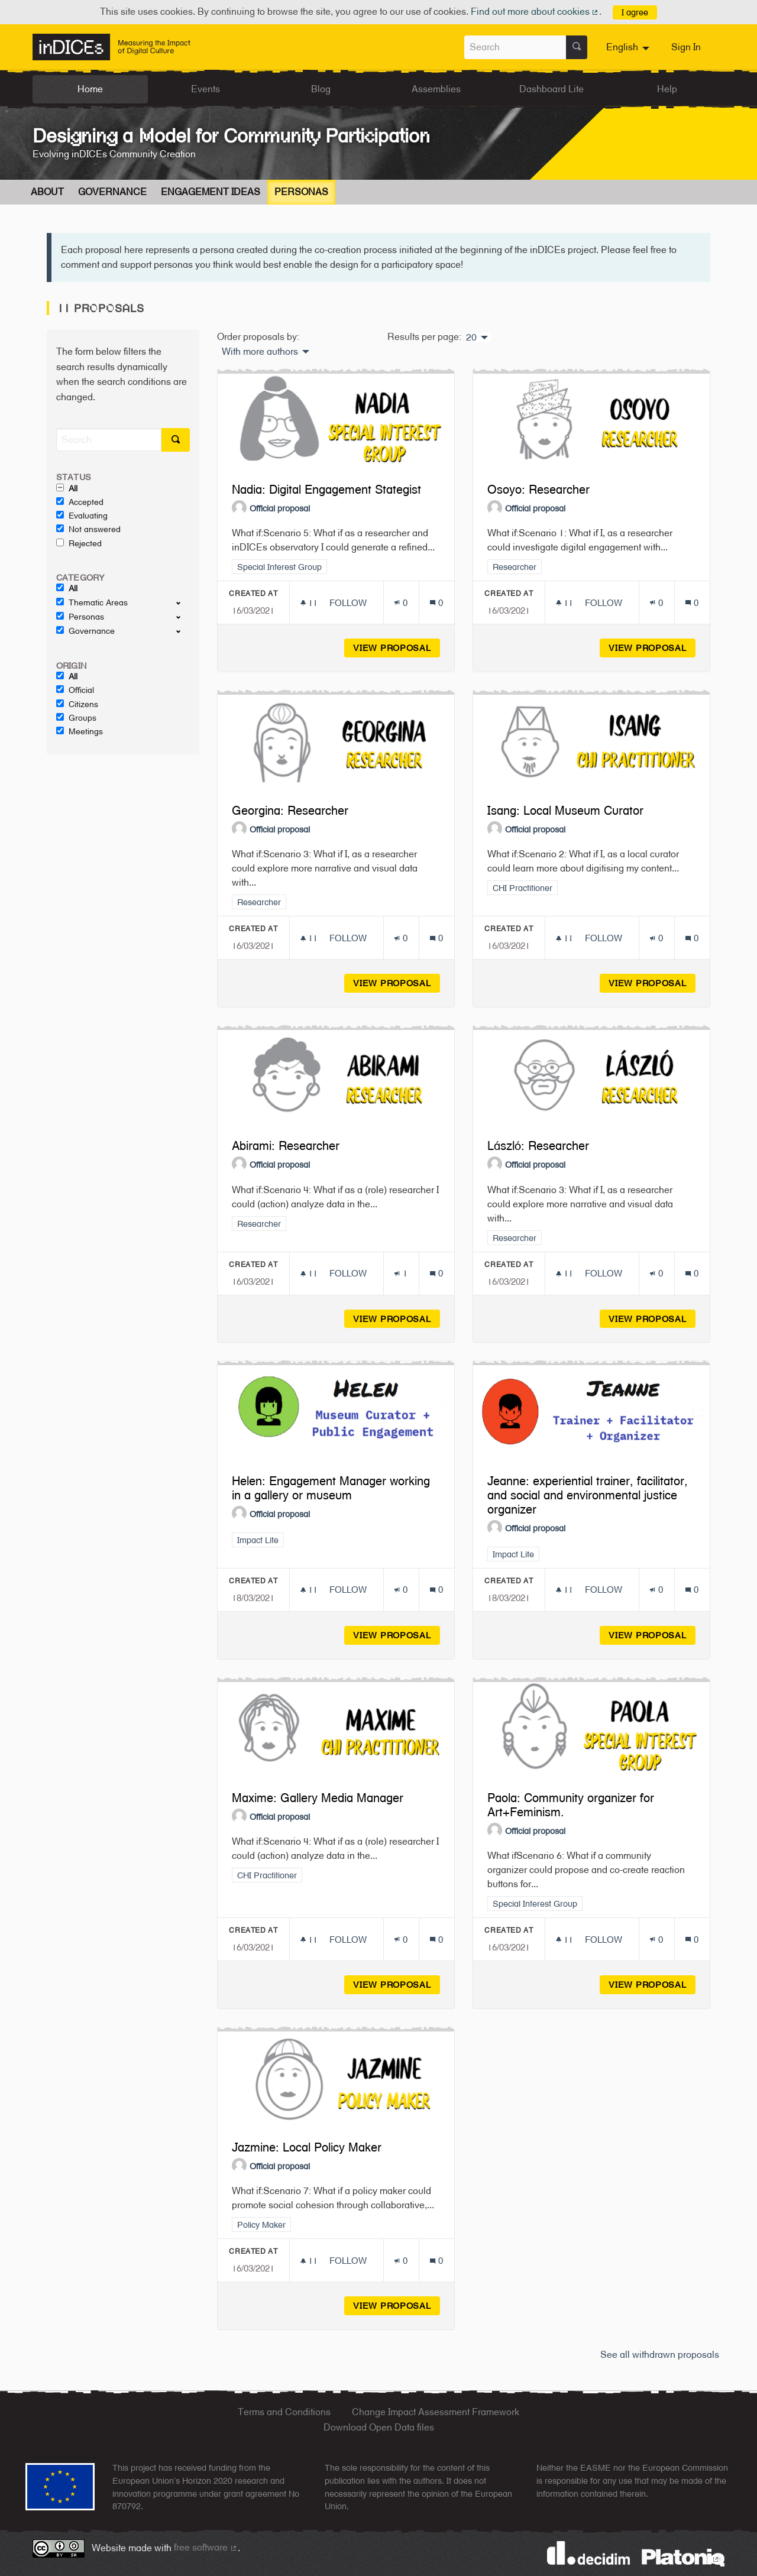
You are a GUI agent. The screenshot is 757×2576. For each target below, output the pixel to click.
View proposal (396, 648)
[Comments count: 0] (436, 602)
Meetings (79, 731)
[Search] (108, 439)
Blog (321, 89)
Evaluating (82, 515)
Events (205, 89)
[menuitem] (629, 47)
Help (667, 89)
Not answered (88, 529)
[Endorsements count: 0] (400, 602)
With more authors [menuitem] (260, 352)
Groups (76, 717)
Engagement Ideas (210, 191)
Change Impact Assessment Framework (435, 2412)
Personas (301, 191)
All (66, 488)
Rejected (79, 543)
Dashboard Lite (551, 89)
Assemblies (436, 89)
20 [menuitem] (471, 337)
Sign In (686, 47)
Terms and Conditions (284, 2412)
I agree (635, 12)
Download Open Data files (378, 2427)
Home (90, 89)
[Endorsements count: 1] (400, 1273)
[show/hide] (183, 602)
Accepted (79, 502)
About (47, 191)
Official (75, 690)
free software (206, 2547)
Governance (112, 191)
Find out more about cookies (535, 11)
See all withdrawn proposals (659, 2354)
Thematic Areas (92, 602)
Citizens (77, 704)
